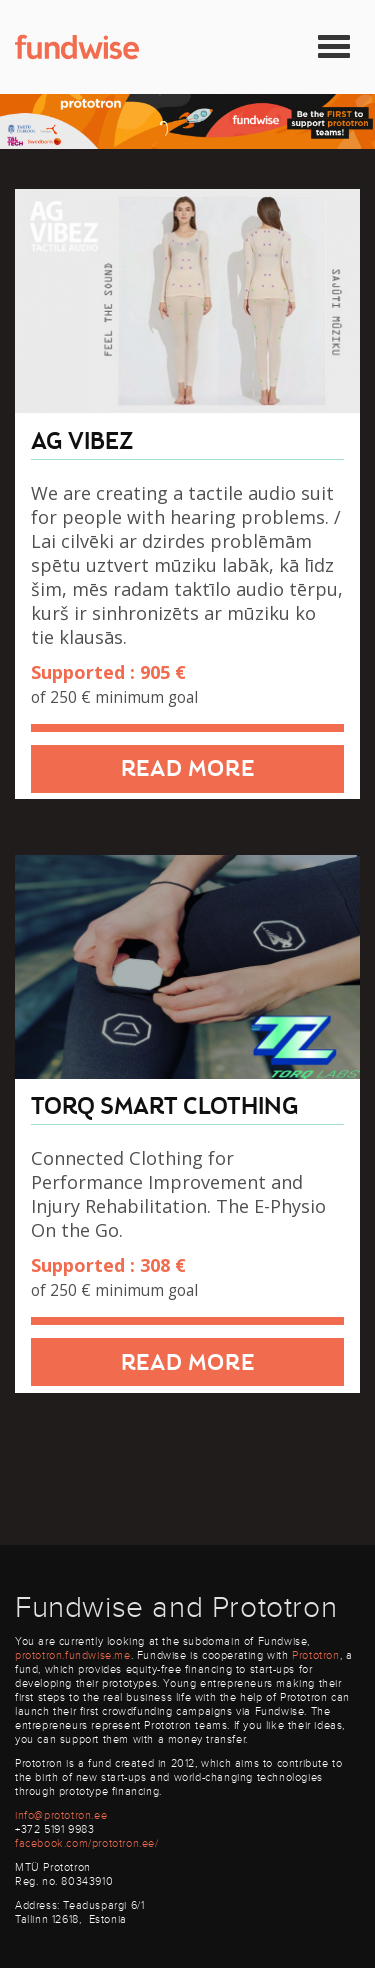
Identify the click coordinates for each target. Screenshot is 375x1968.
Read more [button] (187, 770)
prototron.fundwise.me (73, 1655)
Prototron (315, 1655)
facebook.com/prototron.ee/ (87, 1843)
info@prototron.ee (61, 1815)
